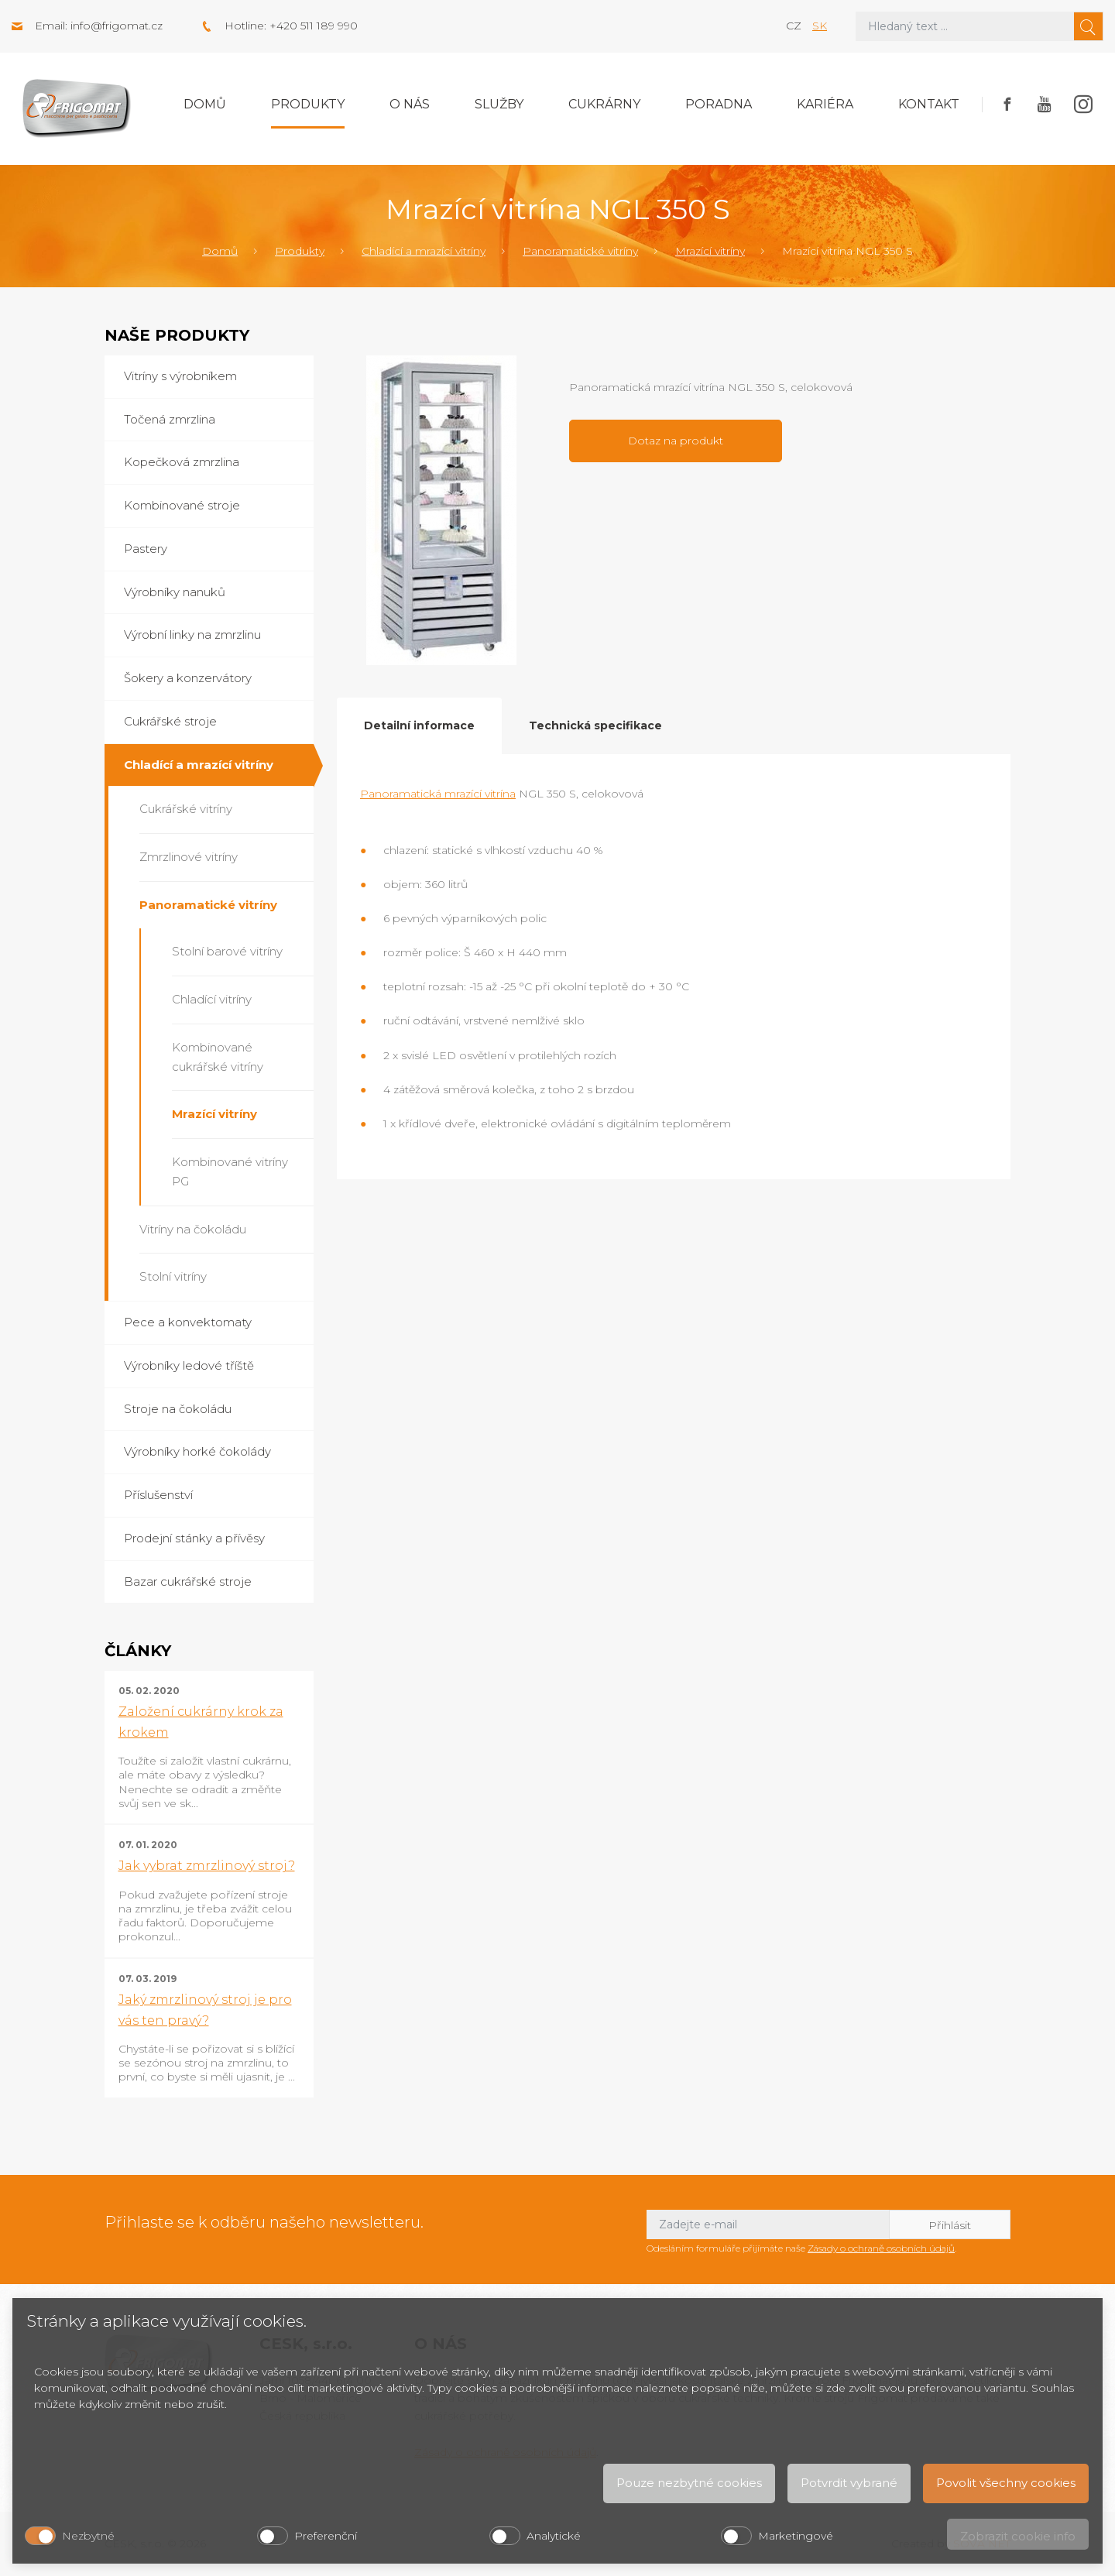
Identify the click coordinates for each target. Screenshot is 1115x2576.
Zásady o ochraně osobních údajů (881, 2248)
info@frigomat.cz (116, 26)
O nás (409, 104)
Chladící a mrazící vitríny (423, 251)
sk (819, 26)
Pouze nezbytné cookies (689, 2482)
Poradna (718, 104)
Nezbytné (88, 2536)
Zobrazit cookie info (1018, 2536)
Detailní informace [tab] (419, 725)
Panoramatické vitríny (580, 251)
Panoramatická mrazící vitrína (438, 794)
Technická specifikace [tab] (595, 725)
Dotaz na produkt (675, 441)
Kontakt (928, 104)
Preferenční (325, 2536)
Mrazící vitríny (710, 251)
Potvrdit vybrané (849, 2482)
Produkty (308, 104)
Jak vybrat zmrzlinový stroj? (206, 1865)
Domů (205, 104)
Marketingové (795, 2536)
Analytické (554, 2536)
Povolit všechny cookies (1006, 2482)
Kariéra (825, 104)
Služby (499, 104)
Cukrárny (604, 104)
